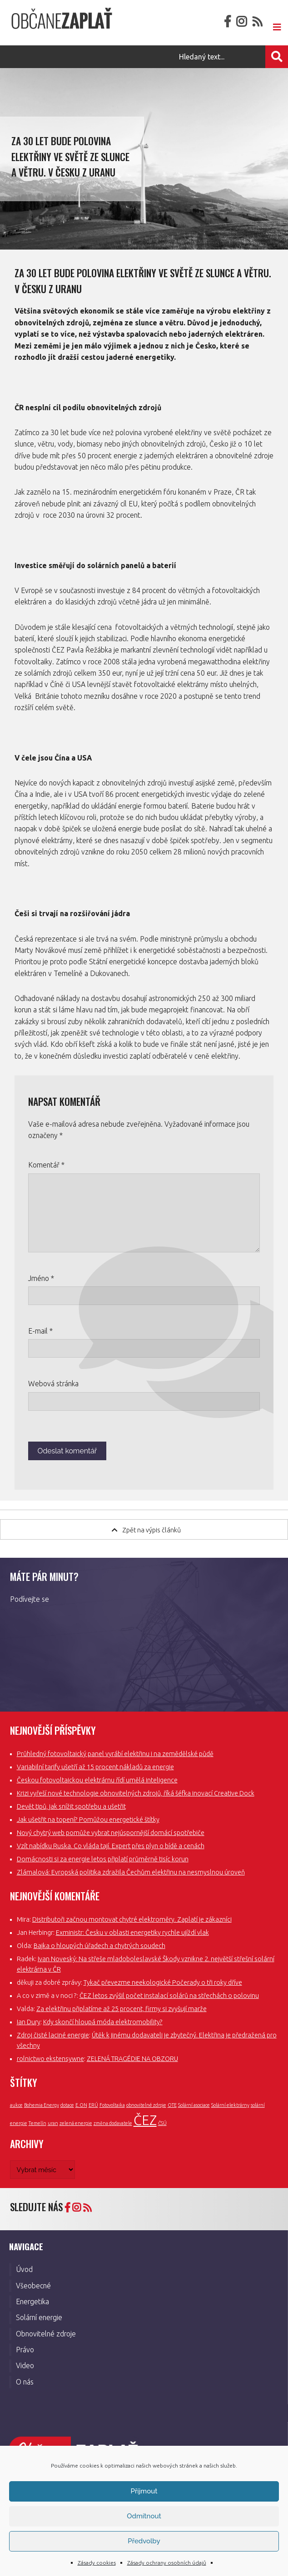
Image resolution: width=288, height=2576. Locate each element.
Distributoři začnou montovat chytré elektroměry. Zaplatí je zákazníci (132, 1919)
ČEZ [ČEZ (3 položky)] (145, 2120)
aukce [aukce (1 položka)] (16, 2105)
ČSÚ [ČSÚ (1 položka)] (162, 2123)
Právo (25, 2349)
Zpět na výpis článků (146, 1530)
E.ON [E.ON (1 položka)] (81, 2105)
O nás (25, 2382)
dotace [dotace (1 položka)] (67, 2105)
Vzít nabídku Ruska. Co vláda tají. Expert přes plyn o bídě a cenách (110, 1846)
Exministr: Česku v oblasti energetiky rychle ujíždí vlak (132, 1932)
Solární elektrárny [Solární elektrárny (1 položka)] (230, 2105)
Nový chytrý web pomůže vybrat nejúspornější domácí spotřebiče (110, 1832)
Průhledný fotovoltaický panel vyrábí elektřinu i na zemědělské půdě (115, 1753)
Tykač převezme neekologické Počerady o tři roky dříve (163, 1982)
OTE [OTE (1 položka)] (172, 2105)
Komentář (46, 1165)
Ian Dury (28, 2022)
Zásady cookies (97, 2563)
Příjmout (144, 2491)
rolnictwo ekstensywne (50, 2058)
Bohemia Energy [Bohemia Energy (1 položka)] (41, 2105)
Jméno (41, 1278)
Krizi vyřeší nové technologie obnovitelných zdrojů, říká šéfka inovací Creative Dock (135, 1793)
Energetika (32, 2301)
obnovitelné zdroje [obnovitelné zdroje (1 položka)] (146, 2105)
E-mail (40, 1331)
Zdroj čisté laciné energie (53, 2035)
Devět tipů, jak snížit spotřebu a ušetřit (71, 1806)
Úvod (24, 2269)
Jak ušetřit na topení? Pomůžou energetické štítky (88, 1819)
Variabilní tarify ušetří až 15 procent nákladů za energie (95, 1767)
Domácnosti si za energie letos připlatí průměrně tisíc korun (103, 1859)
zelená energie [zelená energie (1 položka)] (76, 2123)
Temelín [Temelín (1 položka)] (37, 2123)
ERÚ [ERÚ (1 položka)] (93, 2105)
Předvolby (144, 2541)
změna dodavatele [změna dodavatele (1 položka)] (113, 2123)
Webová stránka (53, 1383)
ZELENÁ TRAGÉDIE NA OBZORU (132, 2058)
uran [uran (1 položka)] (53, 2123)
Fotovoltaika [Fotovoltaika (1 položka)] (112, 2105)
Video (25, 2365)
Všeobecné (33, 2286)
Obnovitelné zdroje (46, 2334)
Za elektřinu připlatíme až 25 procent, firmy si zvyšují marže (121, 2008)
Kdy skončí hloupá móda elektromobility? (103, 2022)
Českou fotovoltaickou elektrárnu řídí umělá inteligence (97, 1780)
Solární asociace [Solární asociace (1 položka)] (194, 2105)
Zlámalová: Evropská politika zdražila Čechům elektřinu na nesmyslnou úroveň (131, 1872)
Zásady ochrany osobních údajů (166, 2563)
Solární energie (39, 2317)
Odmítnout (144, 2516)
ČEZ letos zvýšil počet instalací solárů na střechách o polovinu (169, 1995)
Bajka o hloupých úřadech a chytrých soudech (99, 1945)
